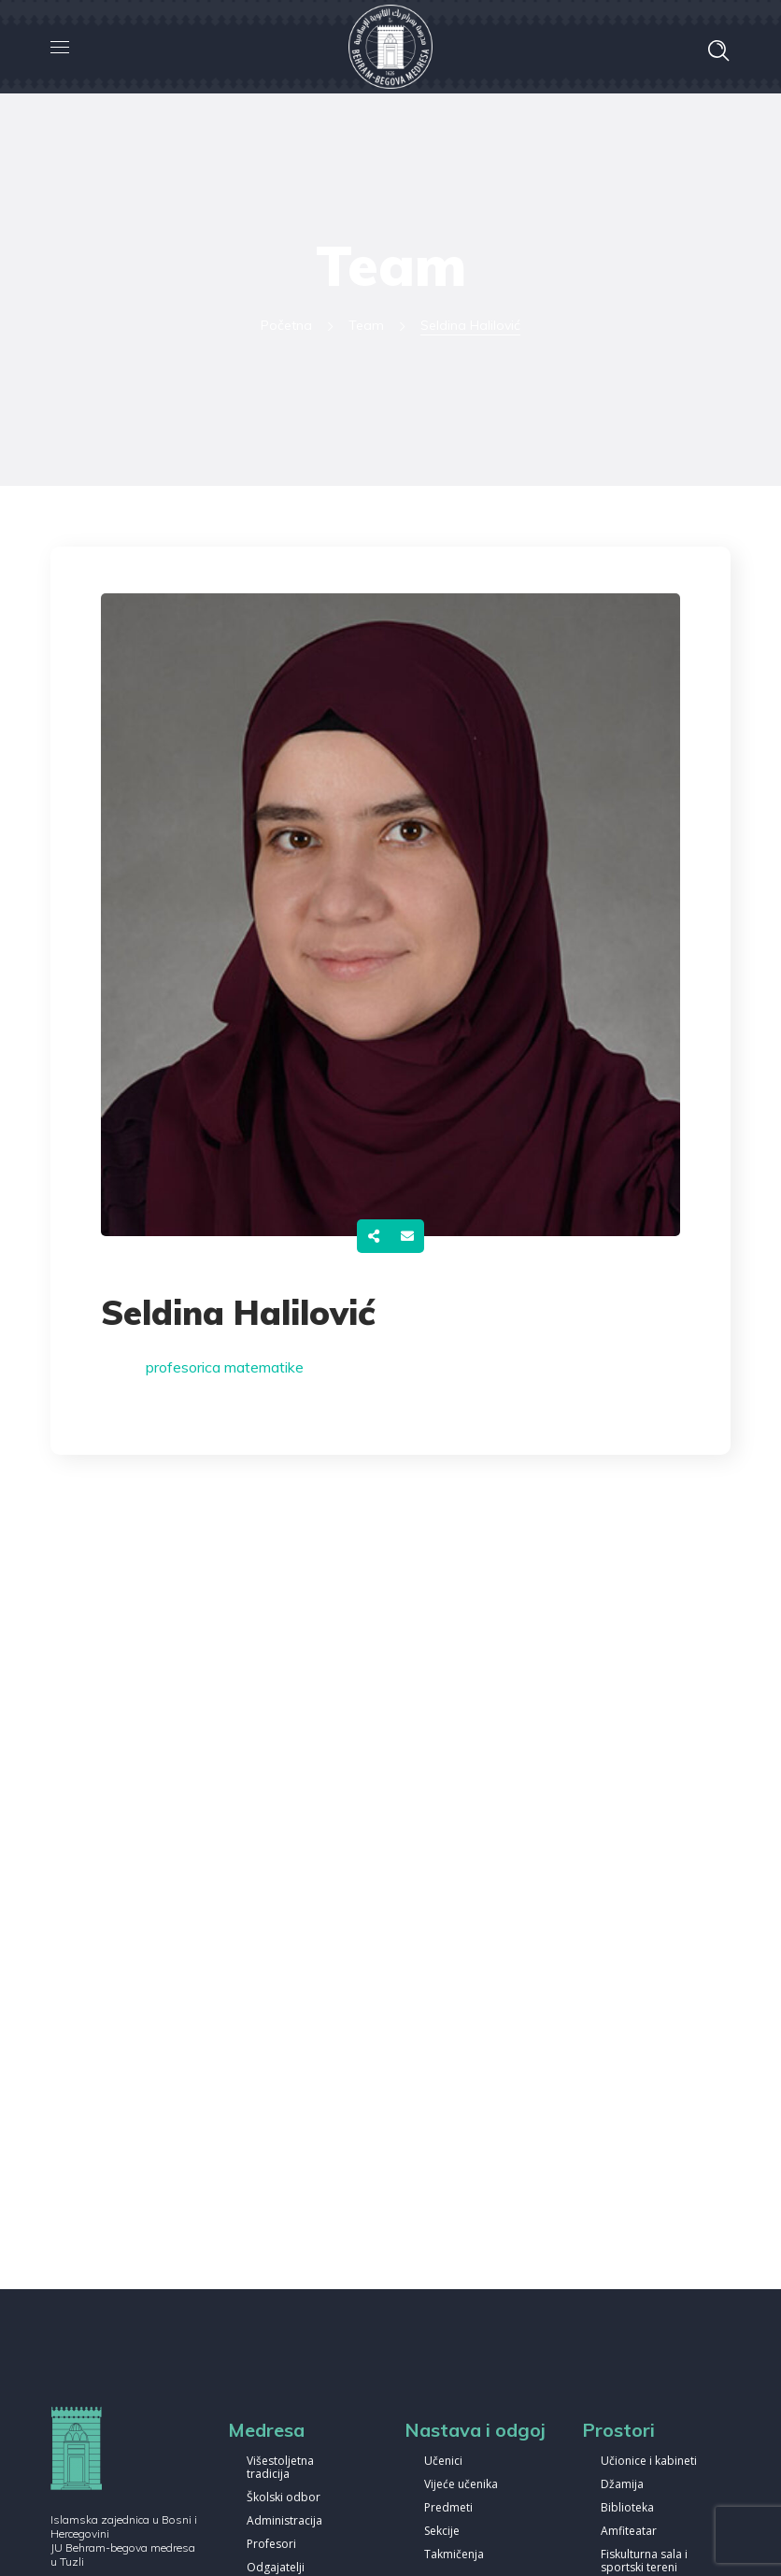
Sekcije (442, 2532)
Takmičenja (454, 2555)
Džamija (622, 2485)
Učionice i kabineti (649, 2462)
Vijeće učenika (461, 2485)
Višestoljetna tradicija (280, 2468)
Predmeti (448, 2508)
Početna (286, 325)
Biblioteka (627, 2508)
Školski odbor (283, 2498)
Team (366, 325)
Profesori (271, 2545)
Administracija (284, 2521)
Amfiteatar (629, 2532)
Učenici (443, 2462)
